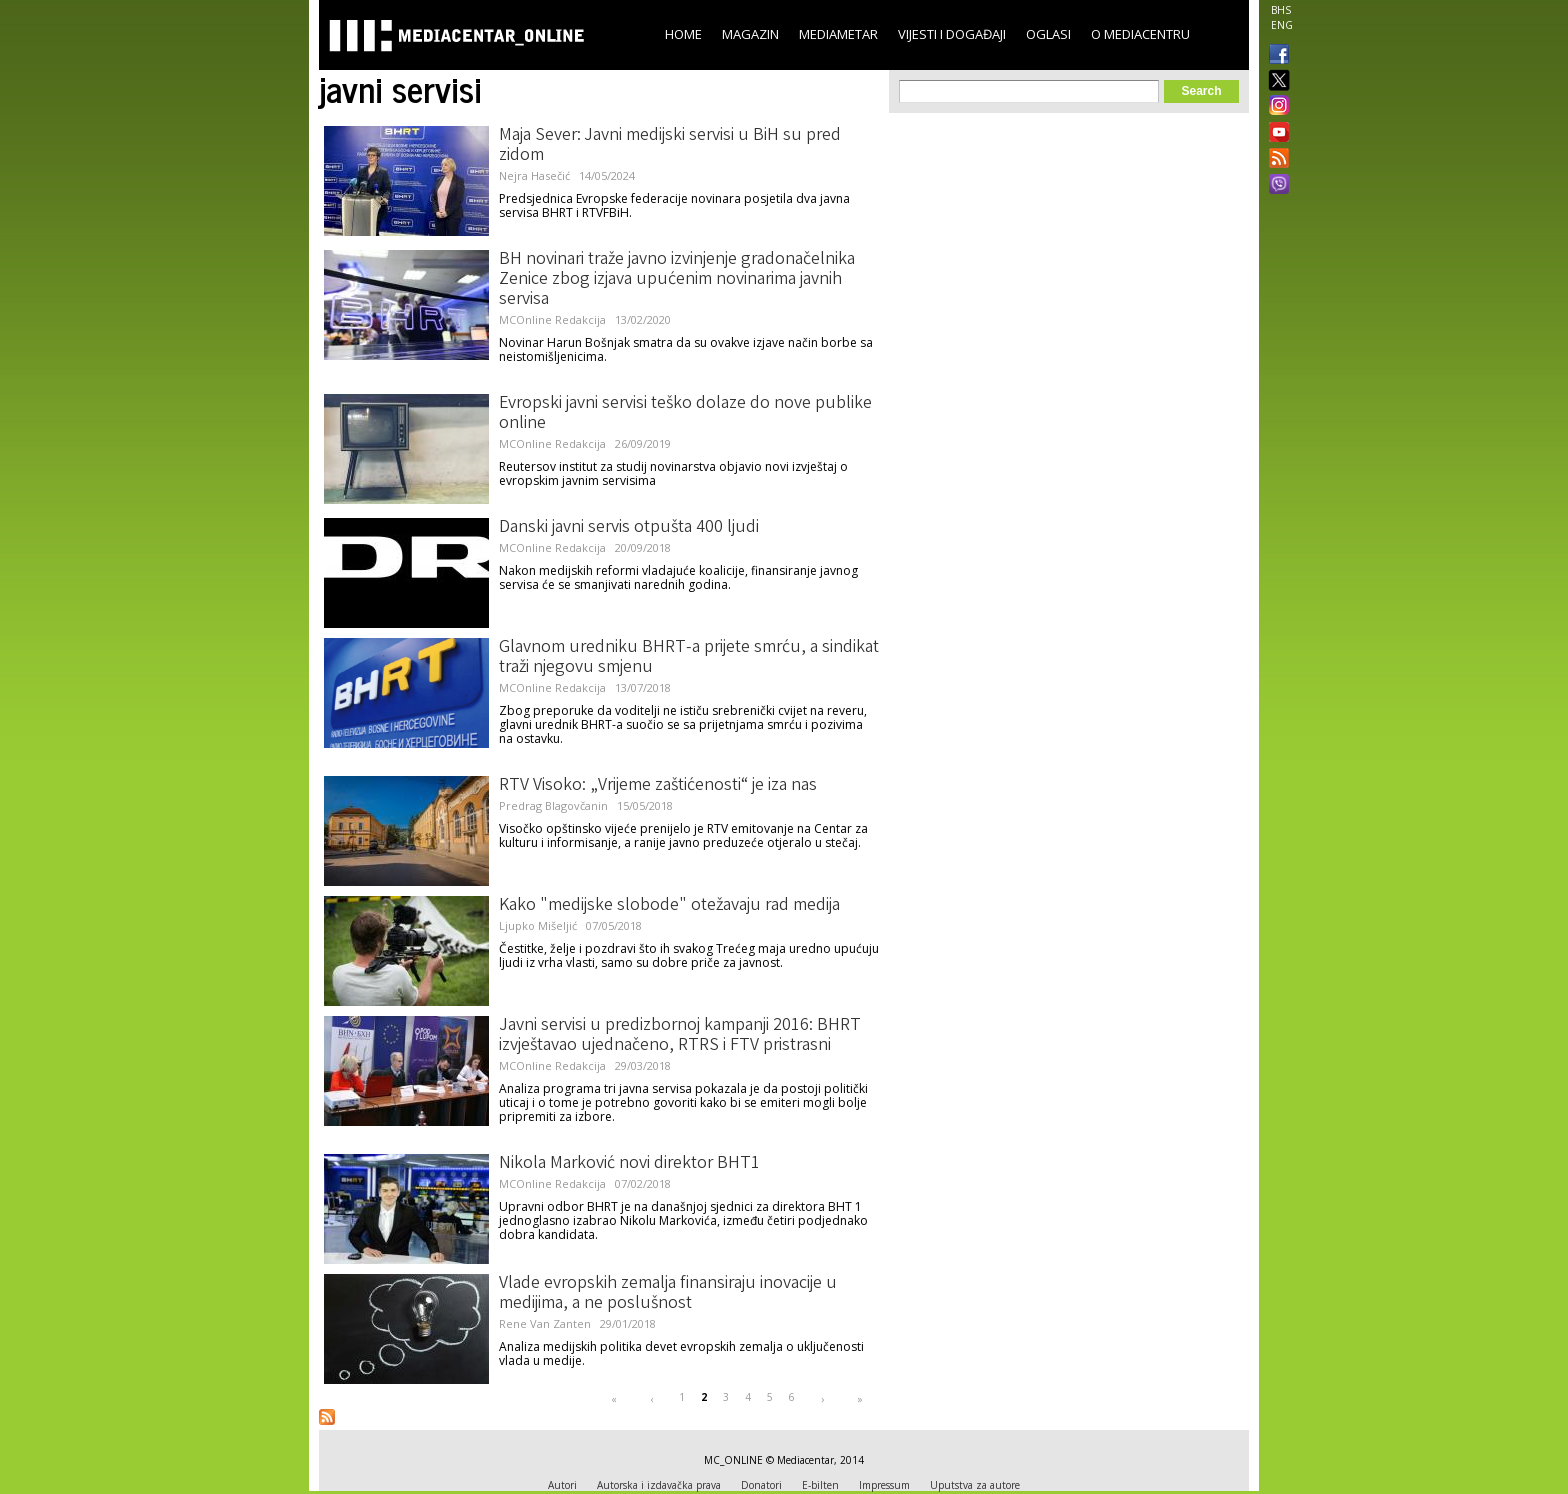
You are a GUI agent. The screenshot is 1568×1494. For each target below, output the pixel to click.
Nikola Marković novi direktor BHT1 (629, 1164)
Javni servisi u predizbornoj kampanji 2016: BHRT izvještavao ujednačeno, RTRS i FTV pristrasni (680, 1036)
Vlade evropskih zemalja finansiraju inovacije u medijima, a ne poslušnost (668, 1294)
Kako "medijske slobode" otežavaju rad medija (669, 906)
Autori (562, 1485)
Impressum (884, 1485)
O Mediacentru (1140, 34)
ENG (1282, 25)
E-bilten (820, 1485)
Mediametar (838, 34)
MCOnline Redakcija (552, 319)
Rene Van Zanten (545, 1323)
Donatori (761, 1485)
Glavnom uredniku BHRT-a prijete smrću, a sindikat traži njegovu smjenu (689, 658)
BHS (1281, 10)
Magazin (750, 34)
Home (683, 34)
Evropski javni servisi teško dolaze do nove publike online (685, 414)
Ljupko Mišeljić (538, 925)
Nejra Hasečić (534, 175)
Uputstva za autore (975, 1485)
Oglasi (1048, 34)
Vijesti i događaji (952, 34)
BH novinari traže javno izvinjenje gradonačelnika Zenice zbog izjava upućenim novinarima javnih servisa (677, 280)
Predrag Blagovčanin (553, 805)
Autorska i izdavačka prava (659, 1485)
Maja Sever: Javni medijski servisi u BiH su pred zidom (670, 146)
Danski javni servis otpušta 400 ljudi (629, 528)
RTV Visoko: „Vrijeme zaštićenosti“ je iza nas (658, 786)
